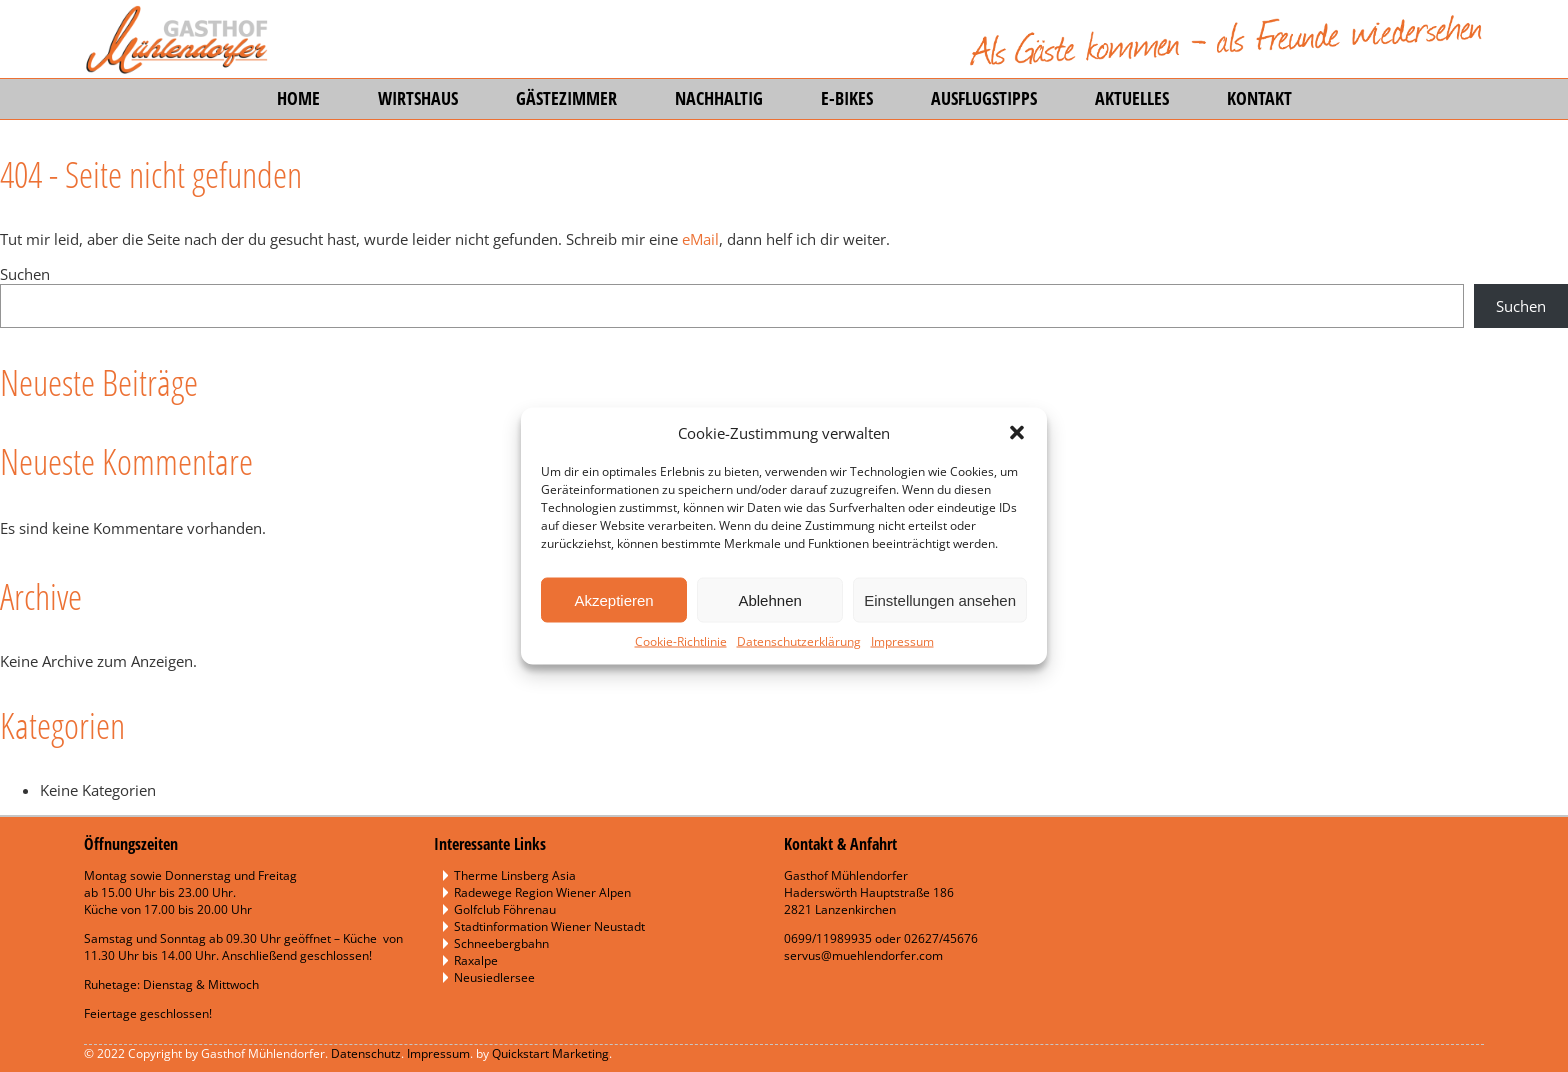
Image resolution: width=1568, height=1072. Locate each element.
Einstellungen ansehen (940, 599)
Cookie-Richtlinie (681, 641)
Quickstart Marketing (550, 1053)
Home (298, 98)
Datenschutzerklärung (799, 641)
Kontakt (1259, 98)
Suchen (25, 274)
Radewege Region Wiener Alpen (542, 892)
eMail (700, 239)
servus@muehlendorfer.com (863, 955)
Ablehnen (769, 599)
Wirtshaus (418, 98)
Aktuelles (1132, 98)
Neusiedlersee (494, 977)
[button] (1017, 433)
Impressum (902, 641)
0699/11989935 (828, 938)
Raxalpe (476, 960)
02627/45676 (941, 938)
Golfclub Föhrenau (505, 909)
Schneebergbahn (501, 943)
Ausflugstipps (984, 98)
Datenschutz (366, 1053)
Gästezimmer (566, 98)
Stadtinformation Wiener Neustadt (549, 926)
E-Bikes (847, 98)
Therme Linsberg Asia (515, 875)
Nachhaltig (719, 98)
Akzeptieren (613, 599)
